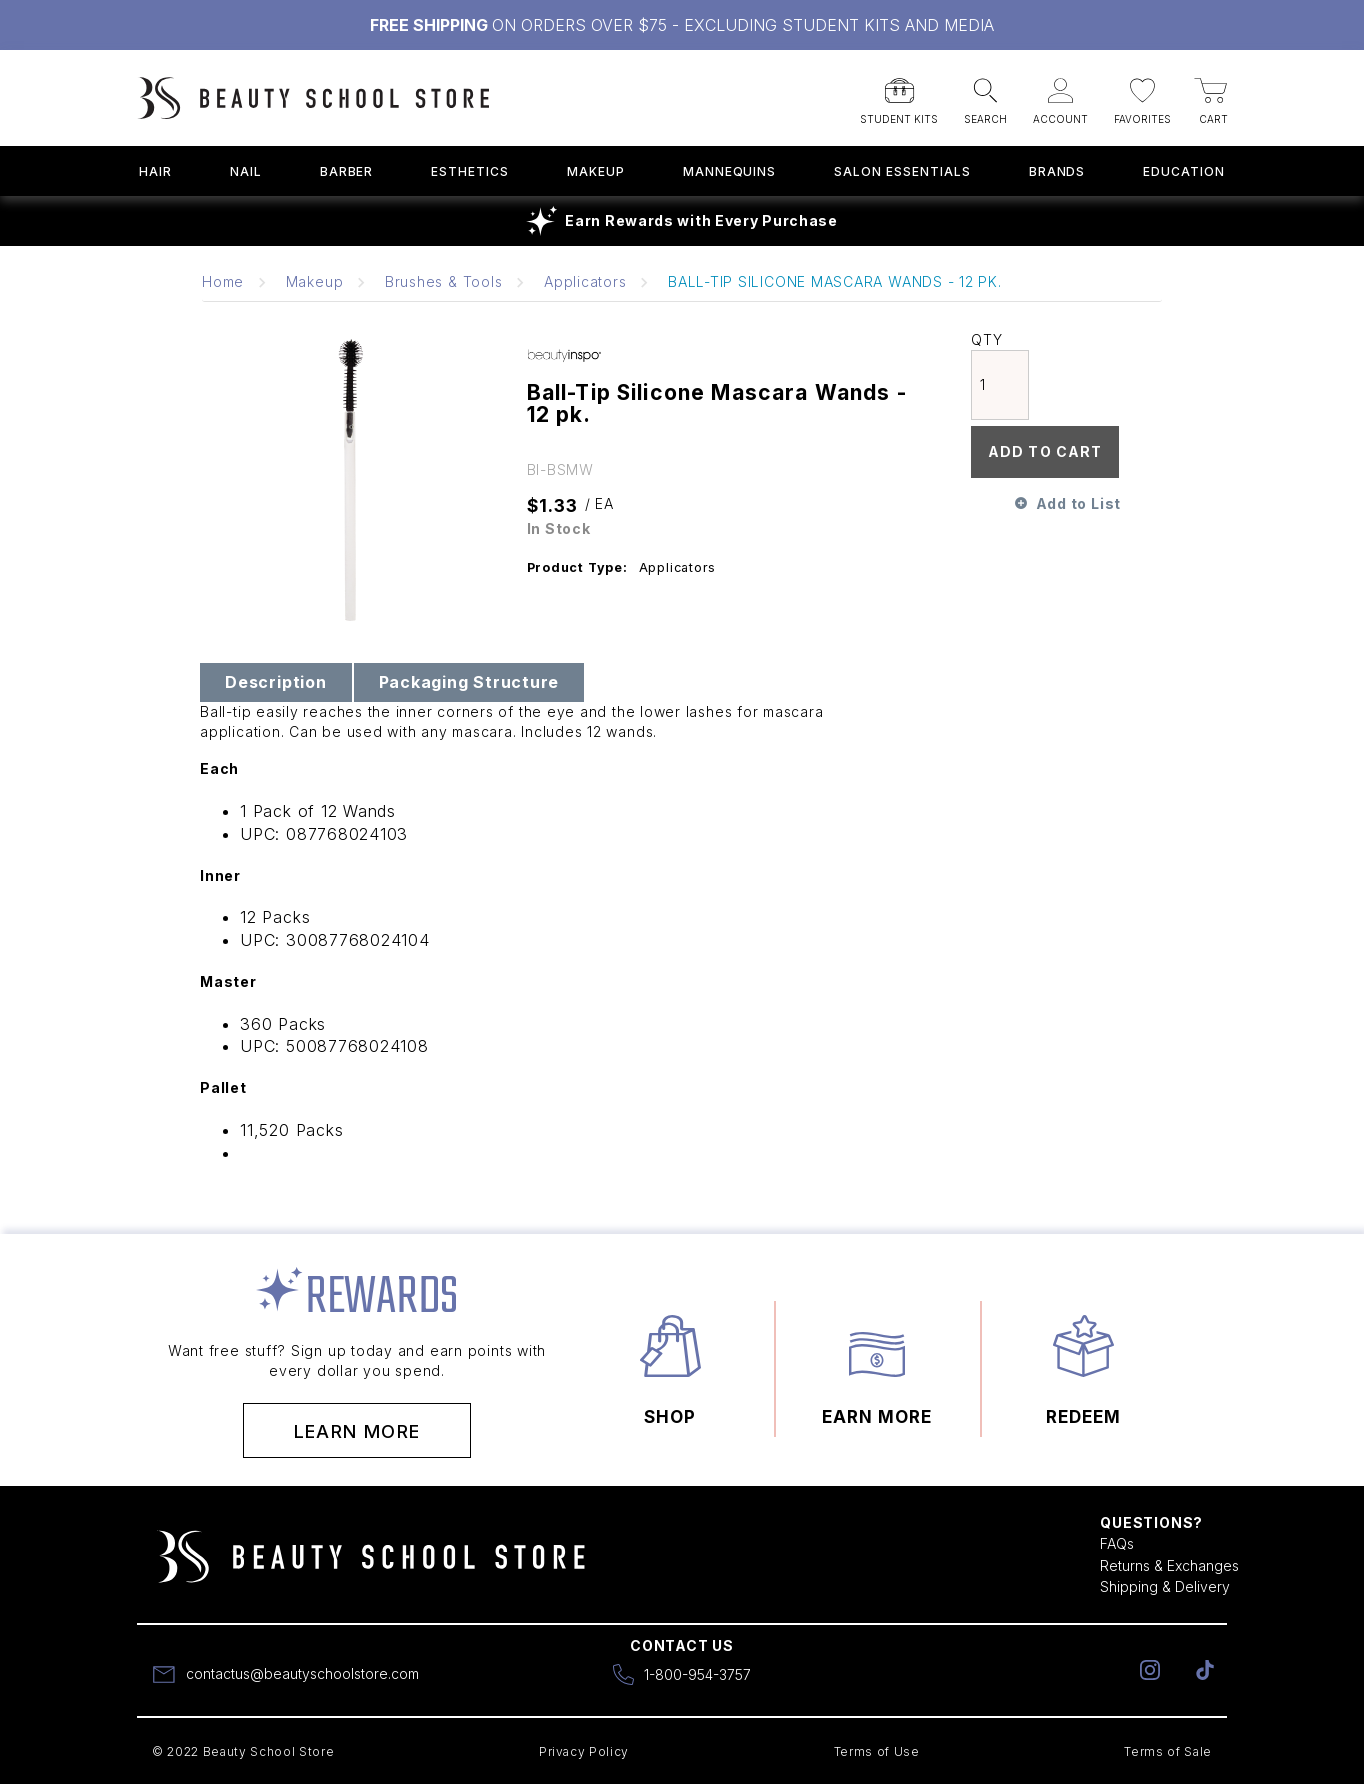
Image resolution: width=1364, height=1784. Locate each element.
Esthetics (470, 171)
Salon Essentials (902, 171)
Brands (1057, 171)
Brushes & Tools (444, 281)
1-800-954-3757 (697, 1674)
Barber (347, 171)
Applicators (585, 281)
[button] (899, 95)
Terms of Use (877, 1751)
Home (223, 281)
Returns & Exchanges (1169, 1565)
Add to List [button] (1078, 503)
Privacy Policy (584, 1751)
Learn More (357, 1431)
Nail (246, 171)
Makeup (596, 171)
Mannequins (730, 171)
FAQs (1117, 1543)
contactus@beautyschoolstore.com (302, 1673)
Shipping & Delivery (1165, 1586)
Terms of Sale (1168, 1751)
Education (1184, 171)
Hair (155, 171)
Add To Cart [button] (1045, 451)
